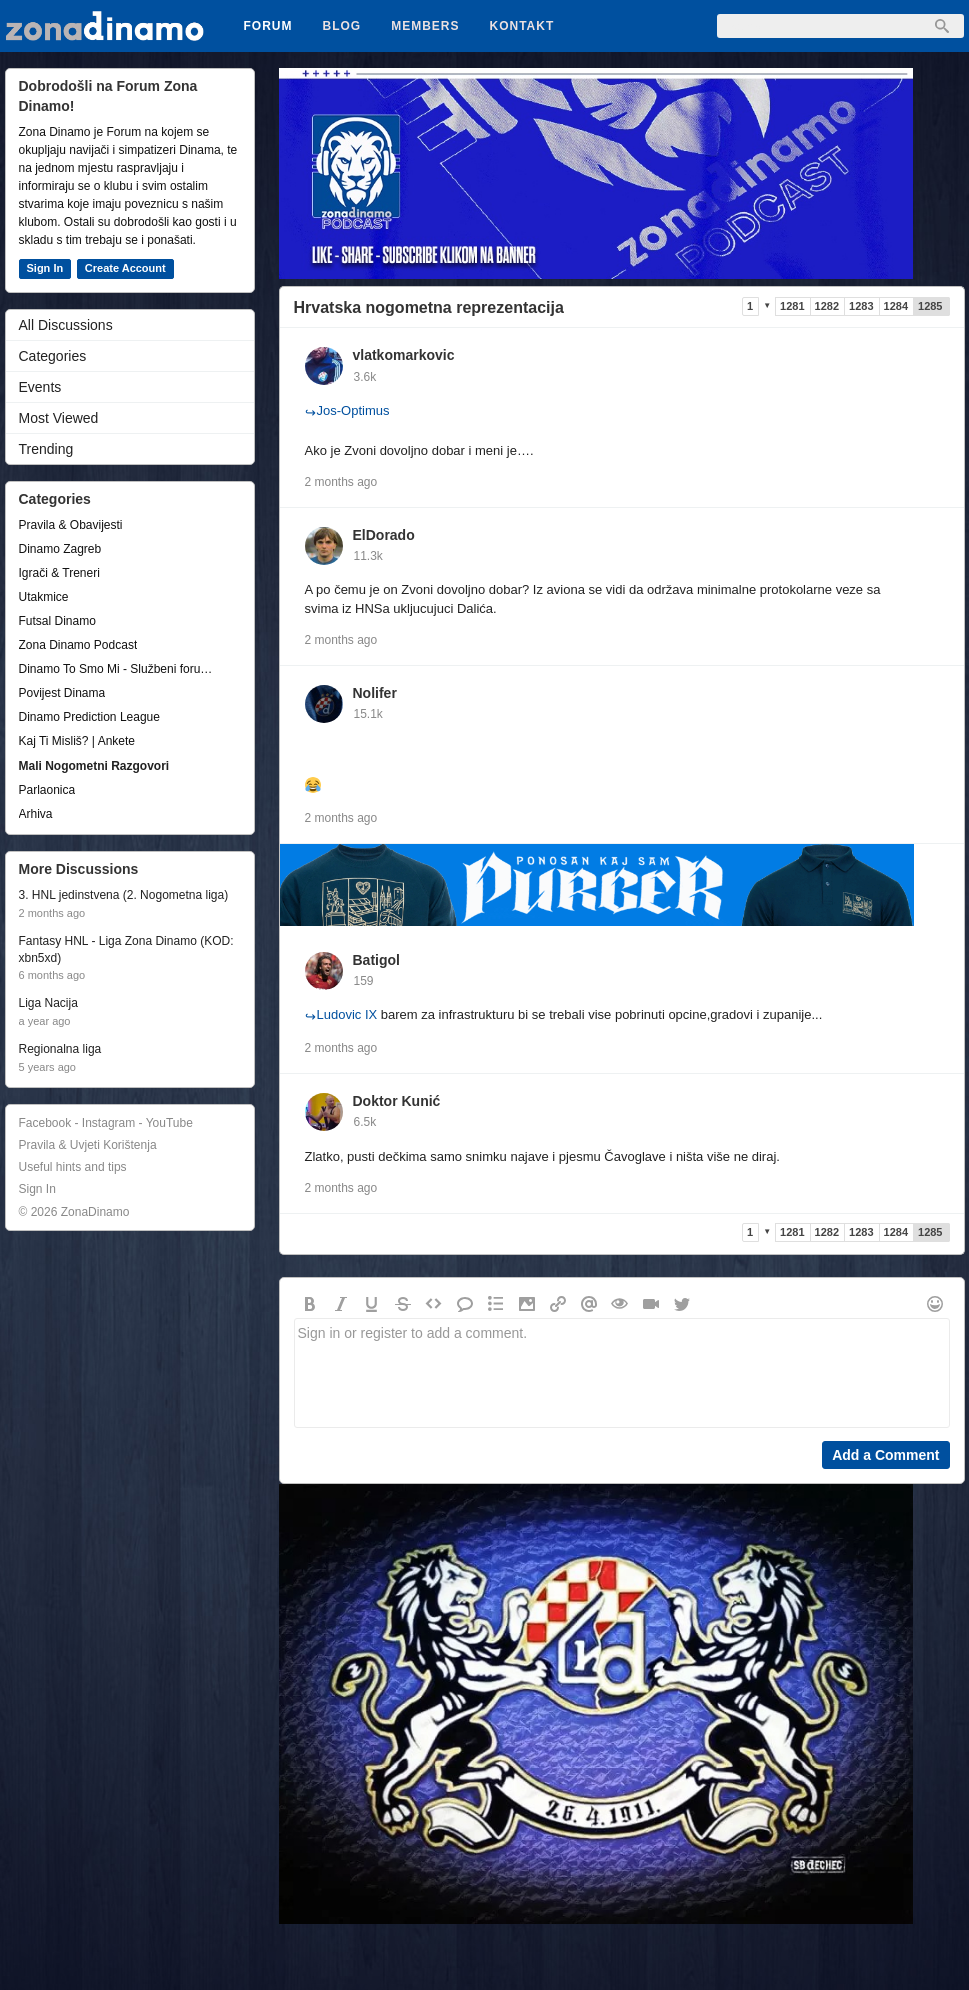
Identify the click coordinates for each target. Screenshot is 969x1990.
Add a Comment (885, 1455)
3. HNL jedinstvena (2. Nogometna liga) (124, 895)
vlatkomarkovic (404, 355)
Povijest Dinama (62, 693)
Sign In (45, 268)
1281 (792, 306)
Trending (46, 449)
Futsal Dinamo (57, 621)
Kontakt (522, 26)
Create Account (125, 268)
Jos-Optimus (347, 410)
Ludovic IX (341, 1014)
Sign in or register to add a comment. (622, 1373)
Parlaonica (47, 790)
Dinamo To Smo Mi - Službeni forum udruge (120, 669)
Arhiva (36, 814)
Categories (53, 356)
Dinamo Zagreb (60, 549)
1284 (896, 306)
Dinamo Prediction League (89, 717)
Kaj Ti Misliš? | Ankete (77, 741)
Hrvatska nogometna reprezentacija (429, 307)
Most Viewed (59, 418)
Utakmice (44, 597)
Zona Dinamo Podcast (78, 645)
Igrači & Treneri (59, 573)
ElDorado (384, 535)
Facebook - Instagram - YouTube (106, 1123)
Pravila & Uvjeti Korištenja (88, 1145)
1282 (827, 306)
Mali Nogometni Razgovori (94, 766)
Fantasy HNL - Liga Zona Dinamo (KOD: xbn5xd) (126, 949)
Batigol (376, 960)
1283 (861, 306)
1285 (930, 306)
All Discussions (66, 325)
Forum (268, 26)
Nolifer (375, 693)
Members (425, 26)
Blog (342, 26)
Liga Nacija (48, 1003)
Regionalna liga (60, 1049)
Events (40, 387)
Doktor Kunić (397, 1101)
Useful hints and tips (73, 1167)
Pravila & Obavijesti (71, 525)
